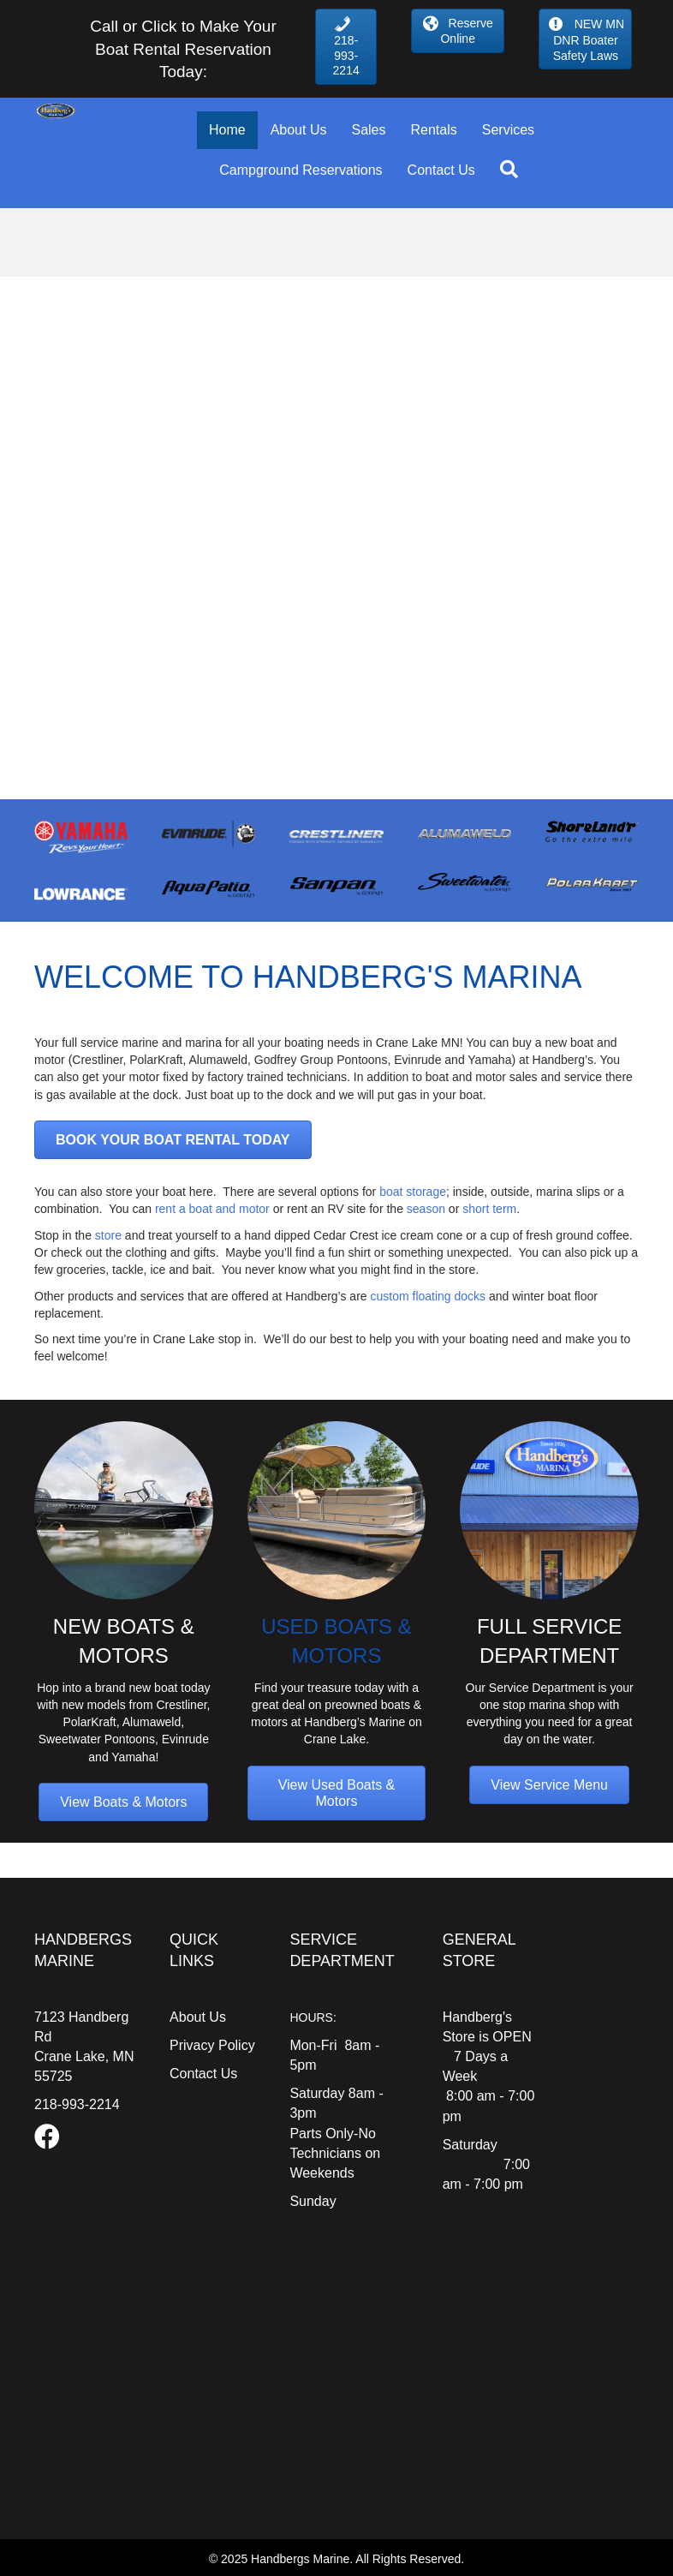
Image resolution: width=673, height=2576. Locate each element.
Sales (368, 130)
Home (227, 130)
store (108, 1235)
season (426, 1209)
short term (489, 1209)
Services (508, 130)
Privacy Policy (212, 2045)
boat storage (411, 1191)
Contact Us (441, 170)
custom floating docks (428, 1296)
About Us (299, 130)
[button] (512, 170)
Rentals (433, 130)
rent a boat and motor (212, 1209)
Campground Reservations (300, 170)
